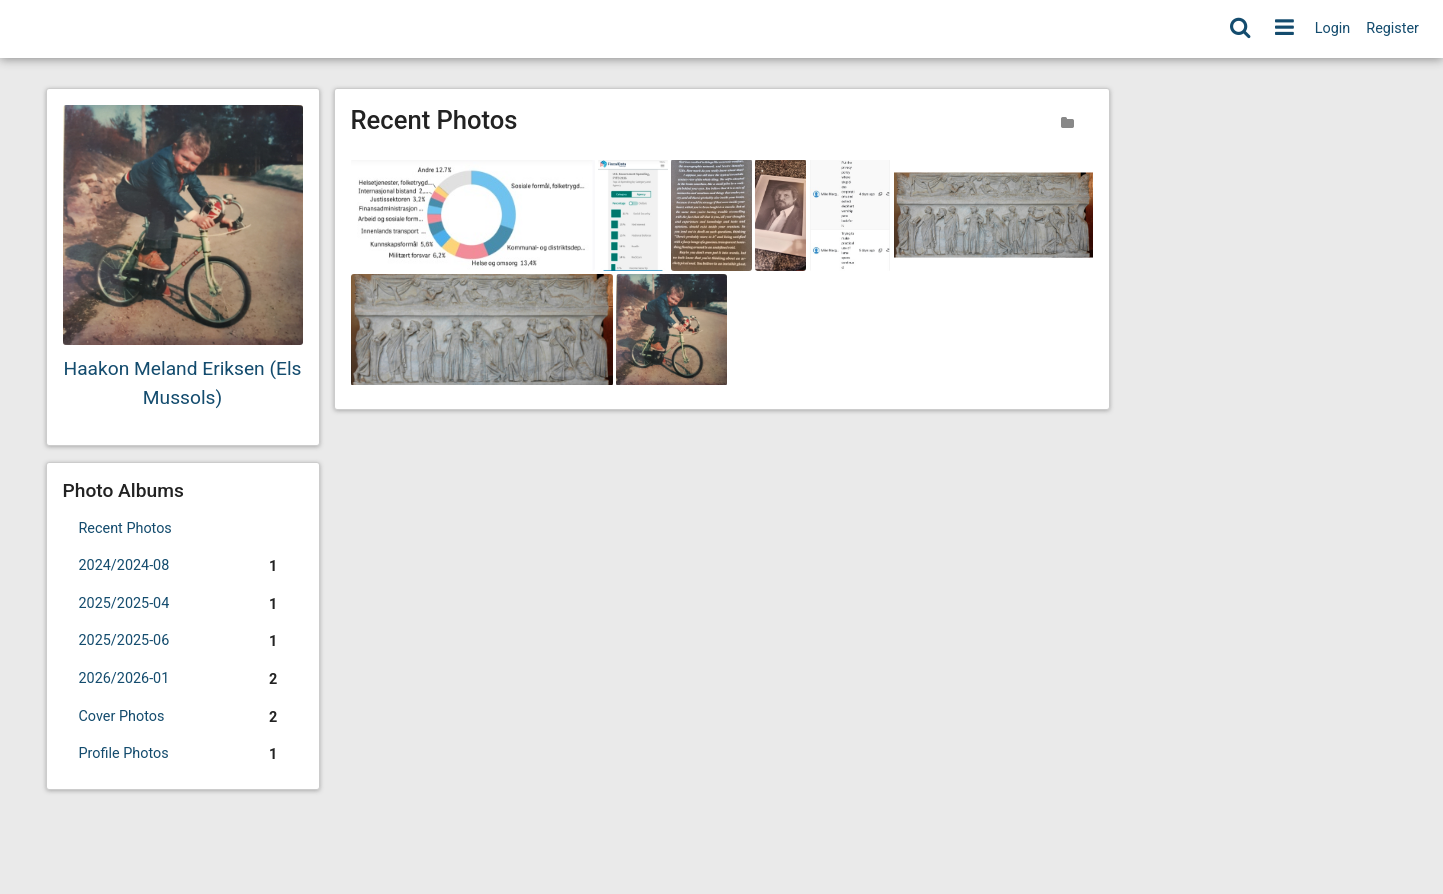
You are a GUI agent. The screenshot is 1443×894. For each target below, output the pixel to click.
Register (1392, 28)
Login (1333, 28)
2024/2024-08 (183, 567)
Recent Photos (125, 528)
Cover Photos (183, 718)
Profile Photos (183, 755)
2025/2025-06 (183, 642)
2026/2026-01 (183, 680)
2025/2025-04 (183, 605)
